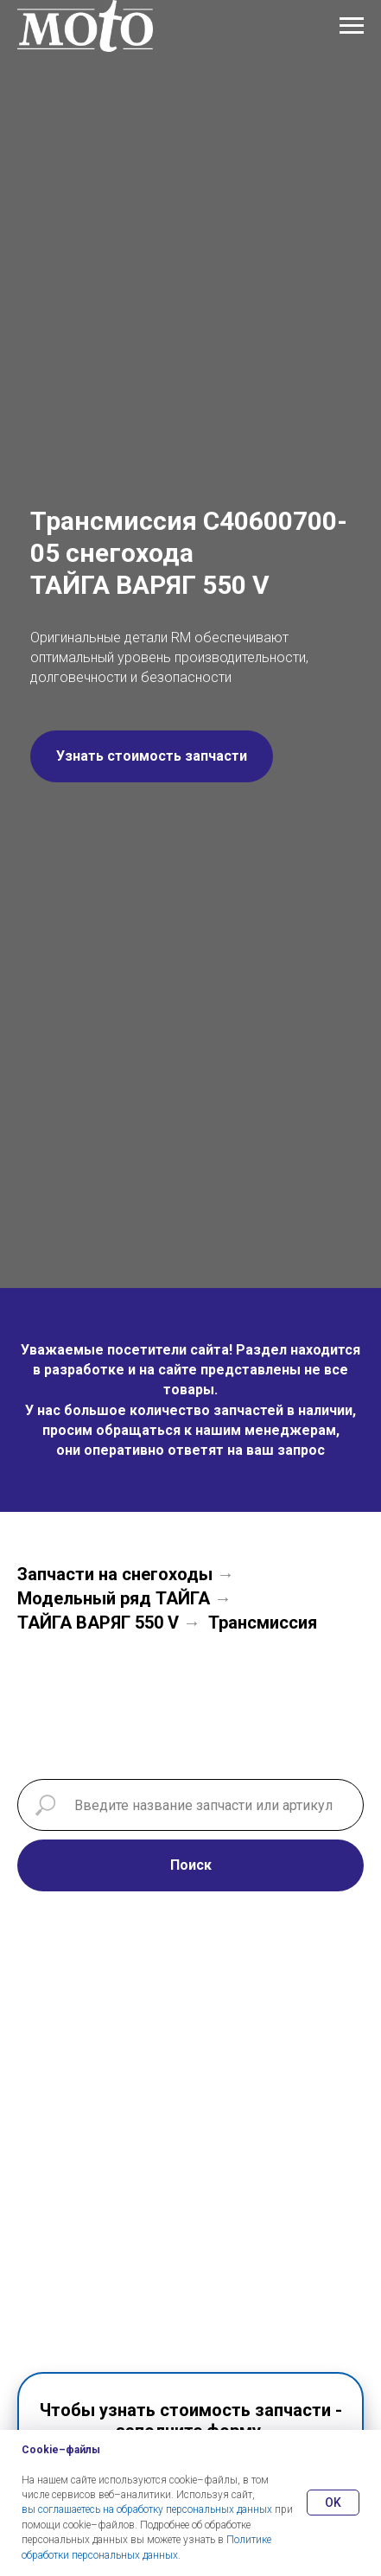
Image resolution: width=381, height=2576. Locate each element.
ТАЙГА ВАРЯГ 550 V (98, 1622)
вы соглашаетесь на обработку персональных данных (147, 2509)
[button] (151, 756)
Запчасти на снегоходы (115, 1574)
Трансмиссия (262, 1622)
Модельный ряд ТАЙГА (113, 1598)
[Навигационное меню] (352, 26)
